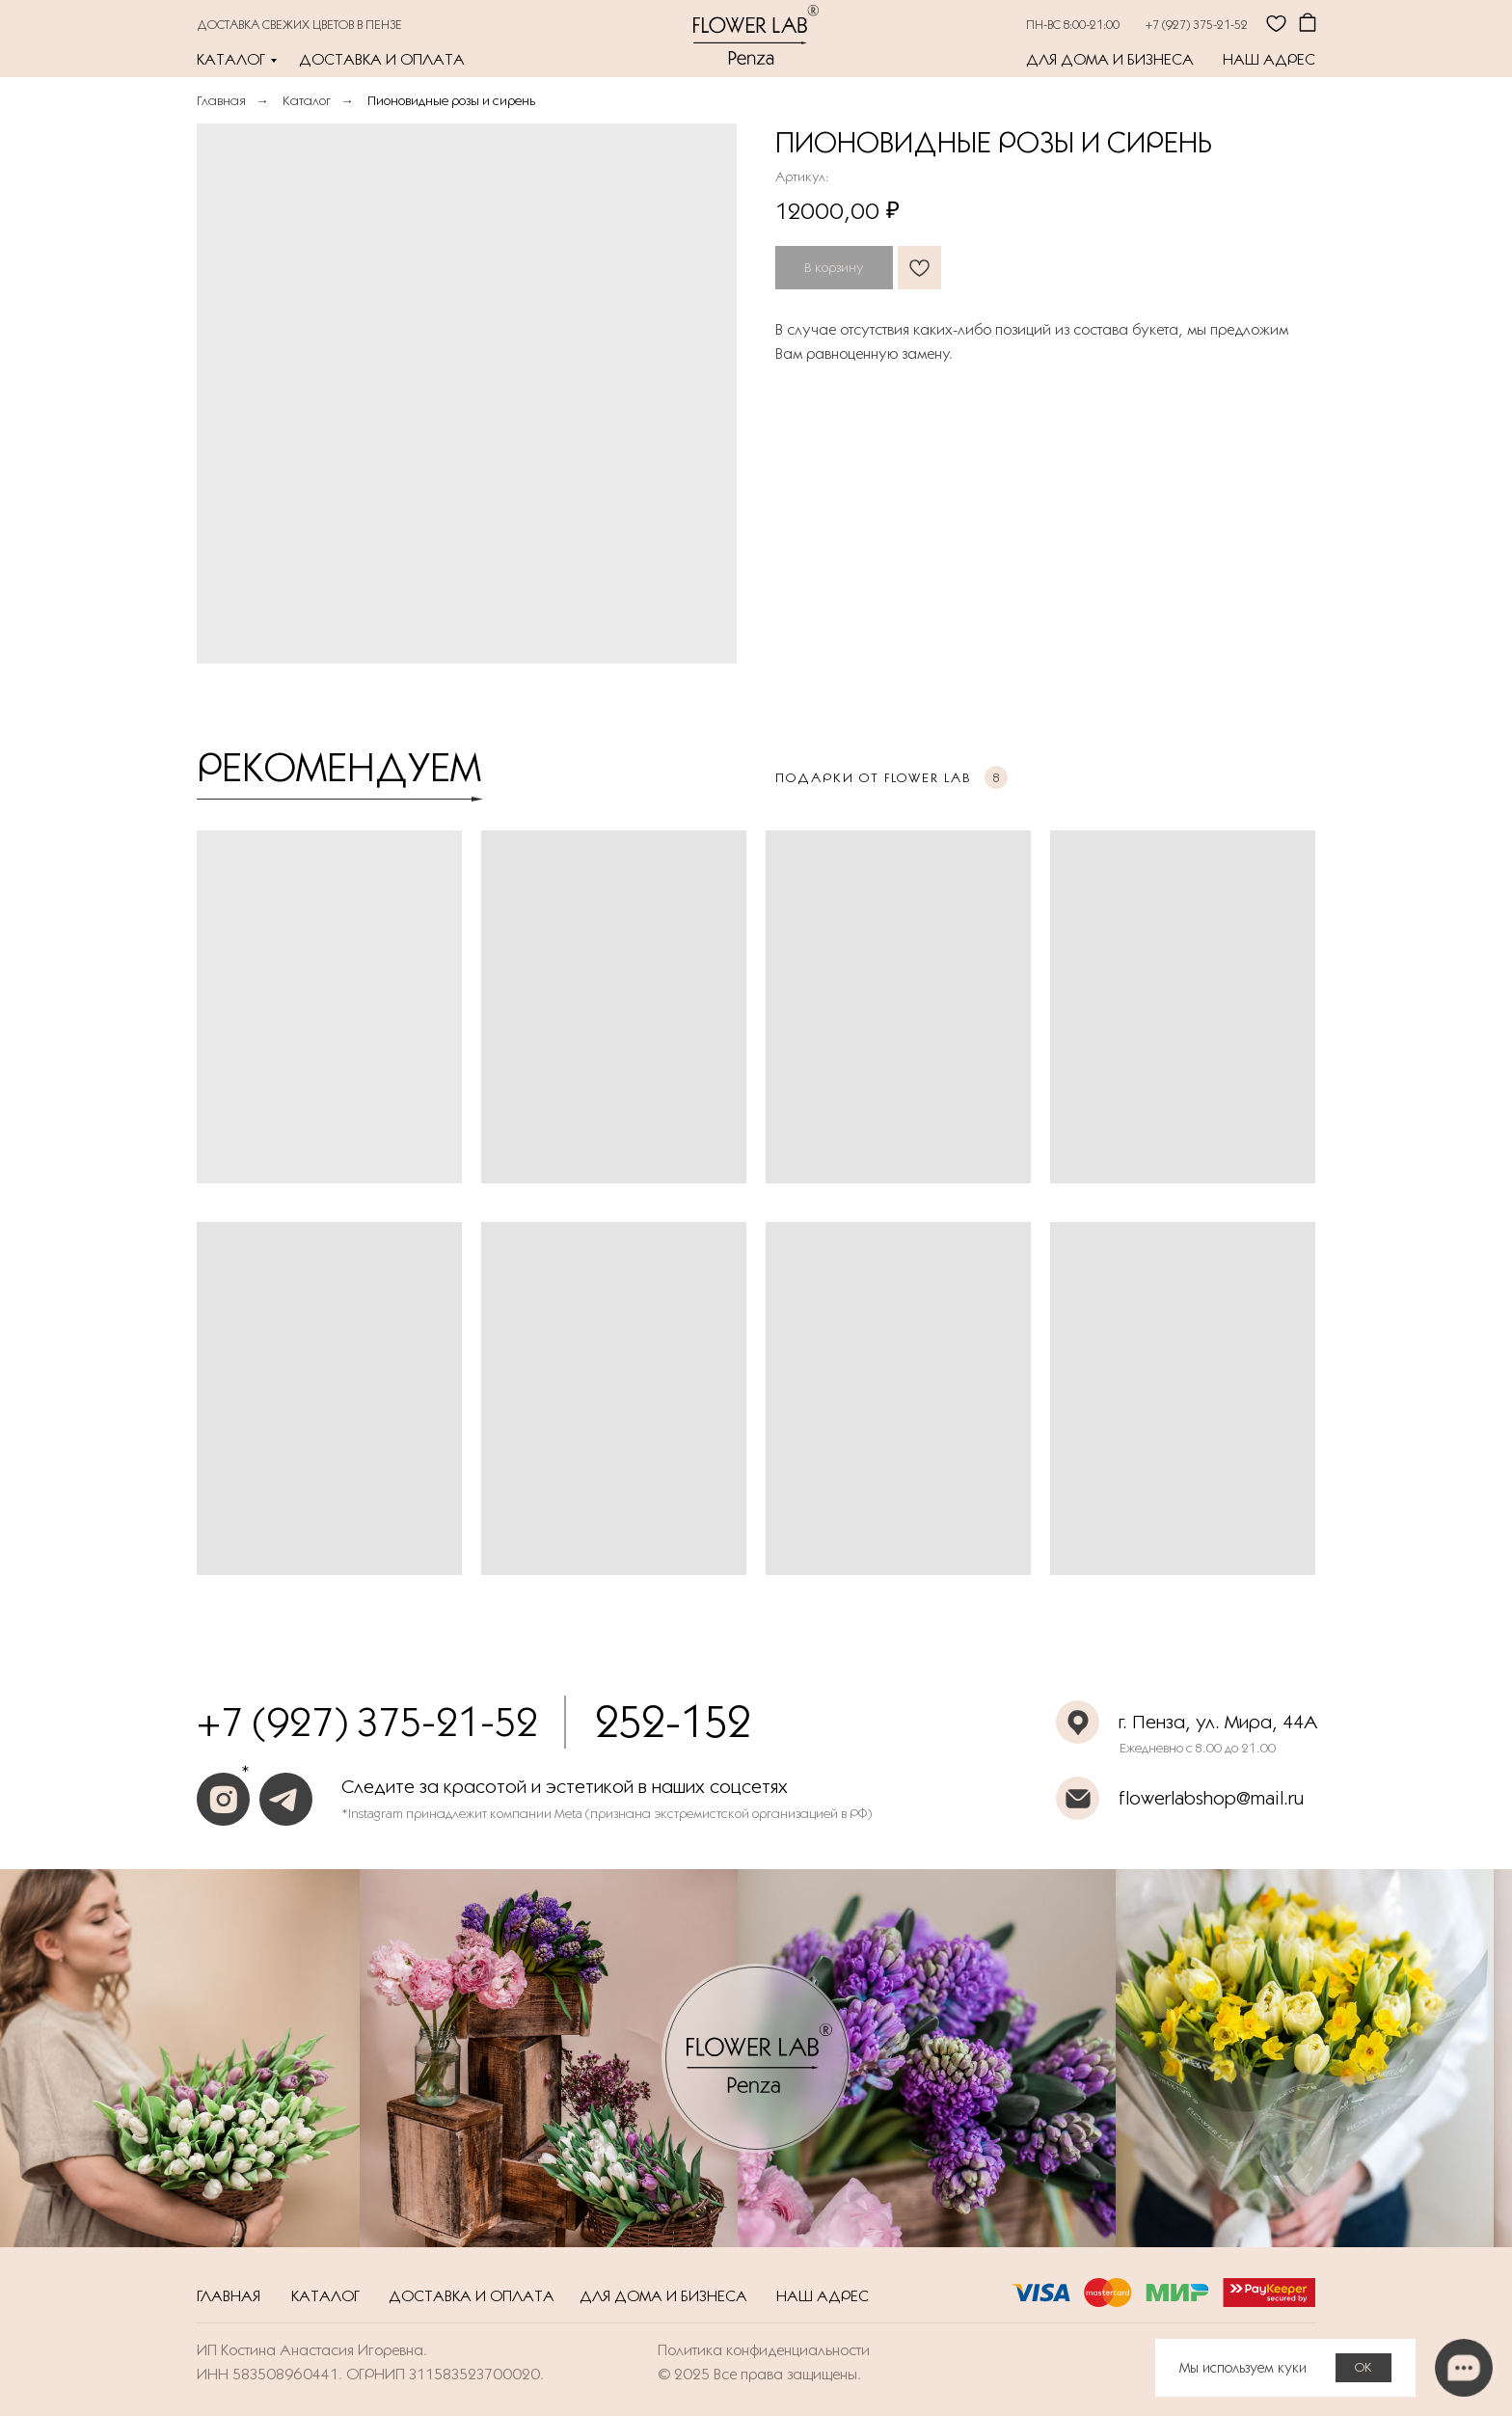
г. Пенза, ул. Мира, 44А (1218, 1721)
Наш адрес (1269, 59)
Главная (221, 100)
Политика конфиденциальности (764, 2350)
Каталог (231, 59)
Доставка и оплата (382, 59)
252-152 (673, 1721)
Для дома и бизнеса (1110, 59)
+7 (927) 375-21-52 (1197, 24)
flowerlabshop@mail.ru (1211, 1797)
